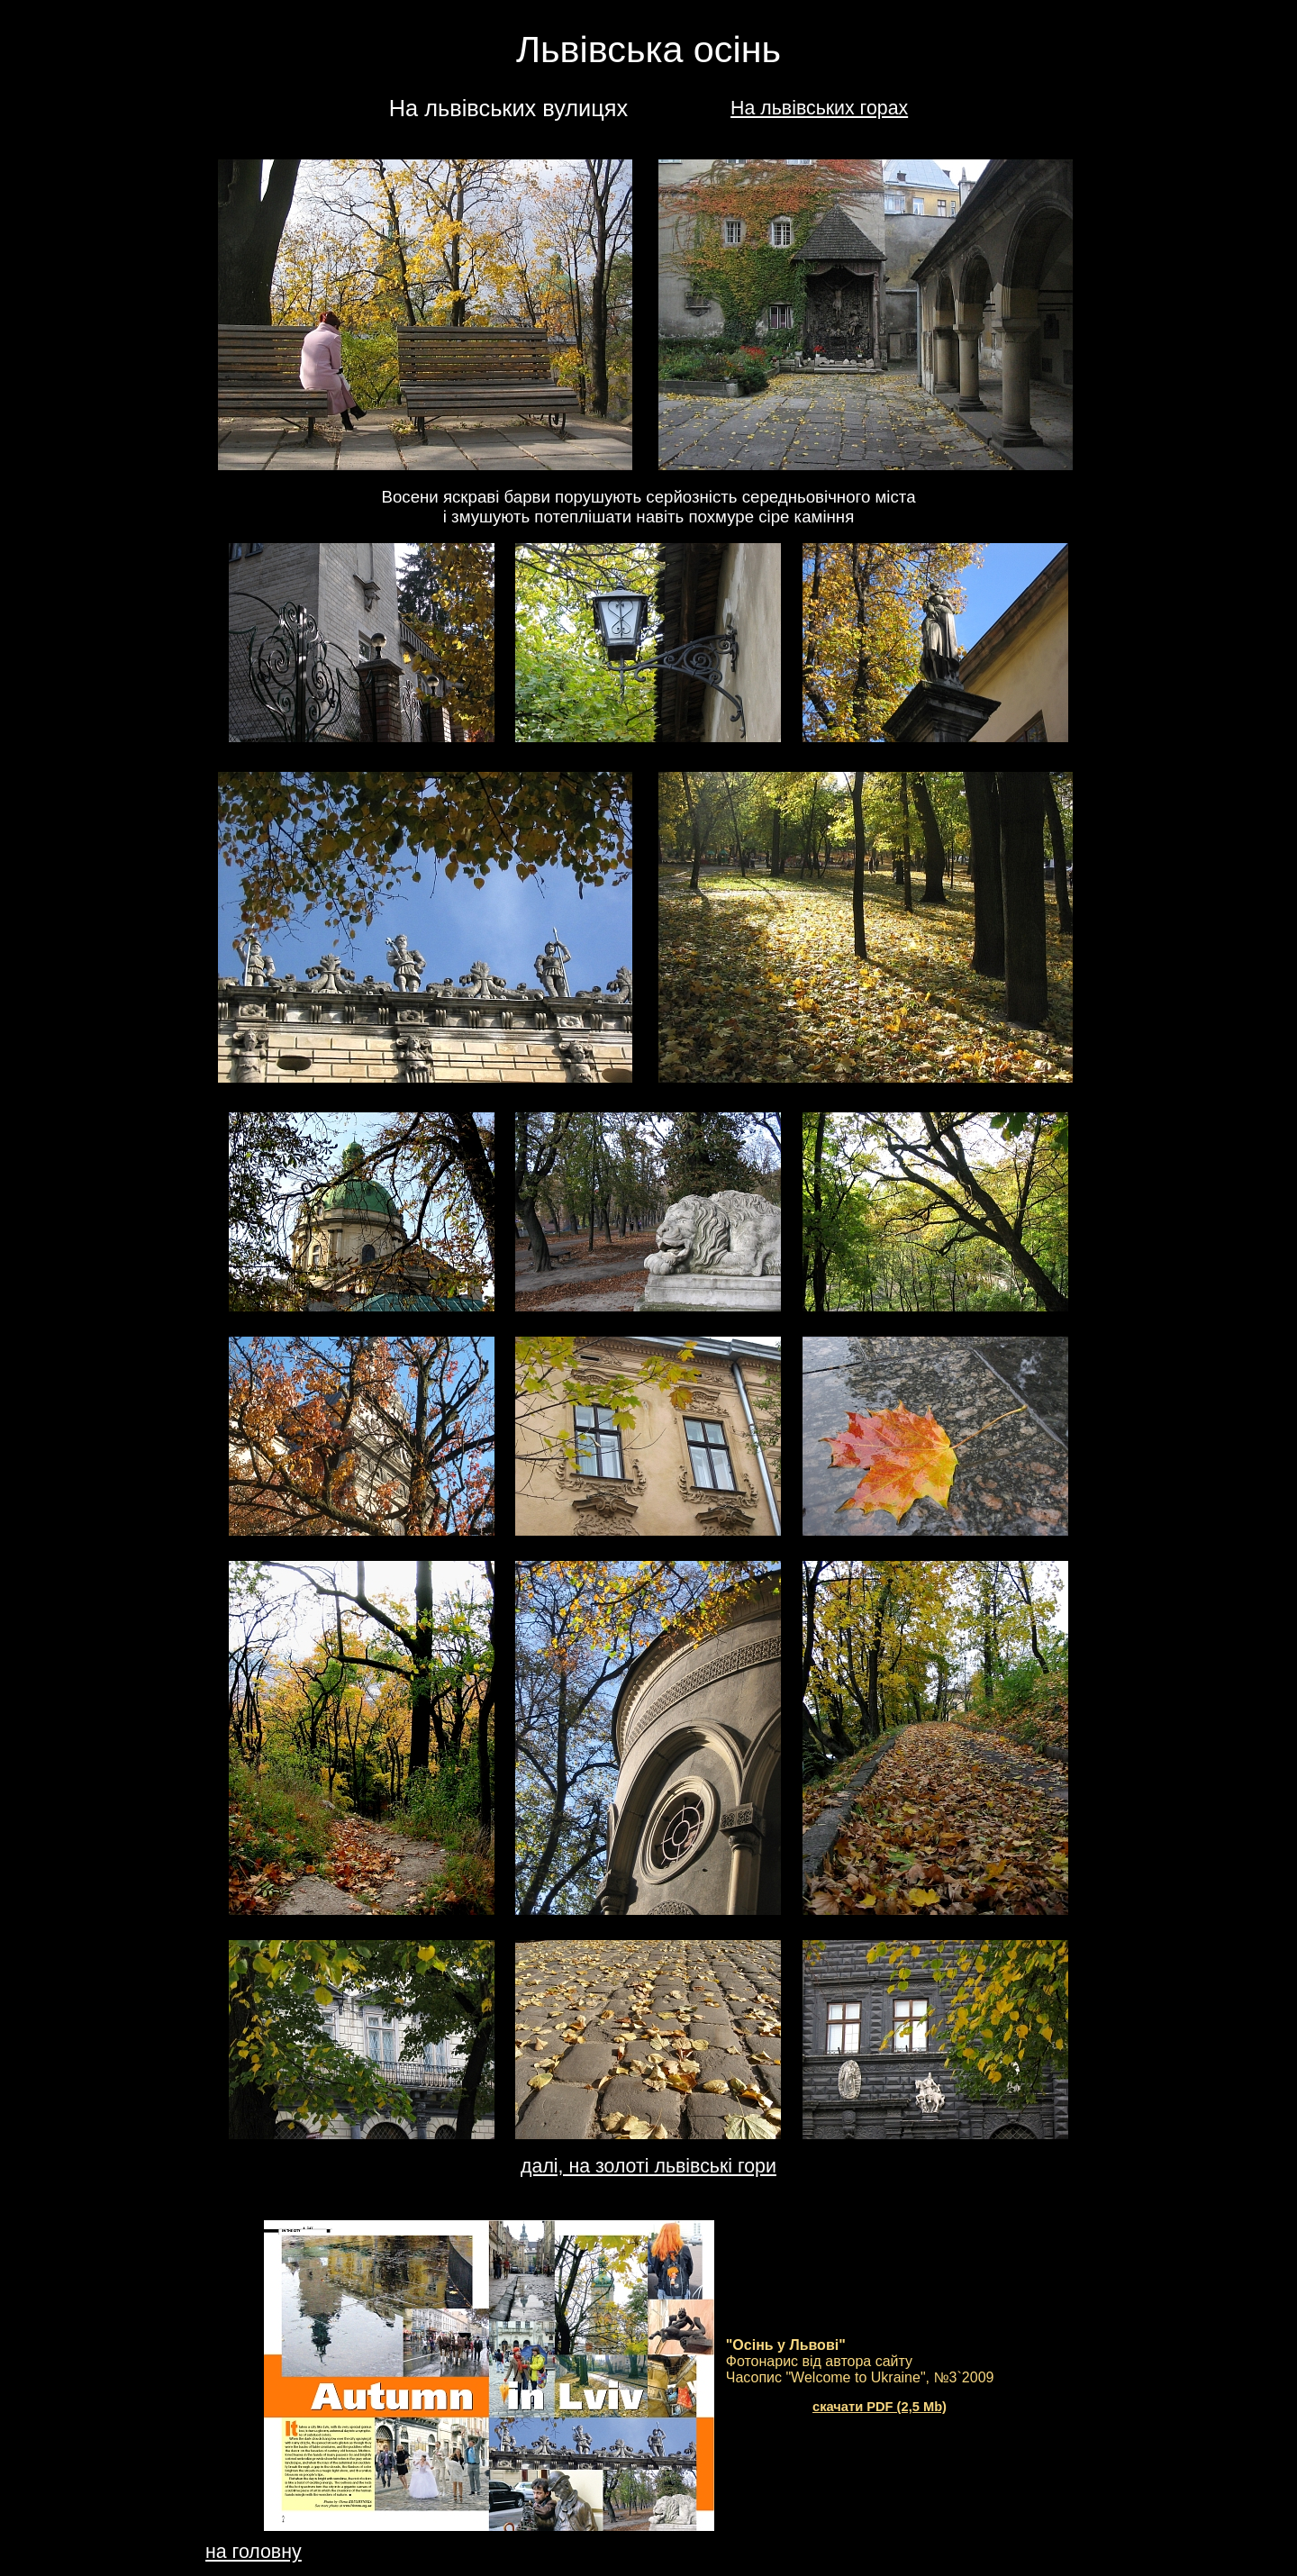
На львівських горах (819, 108)
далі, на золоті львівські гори (648, 2166)
